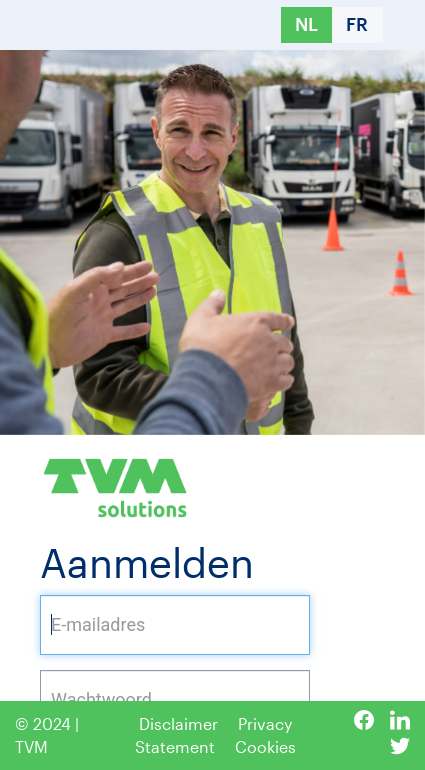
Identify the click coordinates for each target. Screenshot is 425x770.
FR (357, 24)
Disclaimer (178, 723)
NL (306, 24)
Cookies (265, 746)
